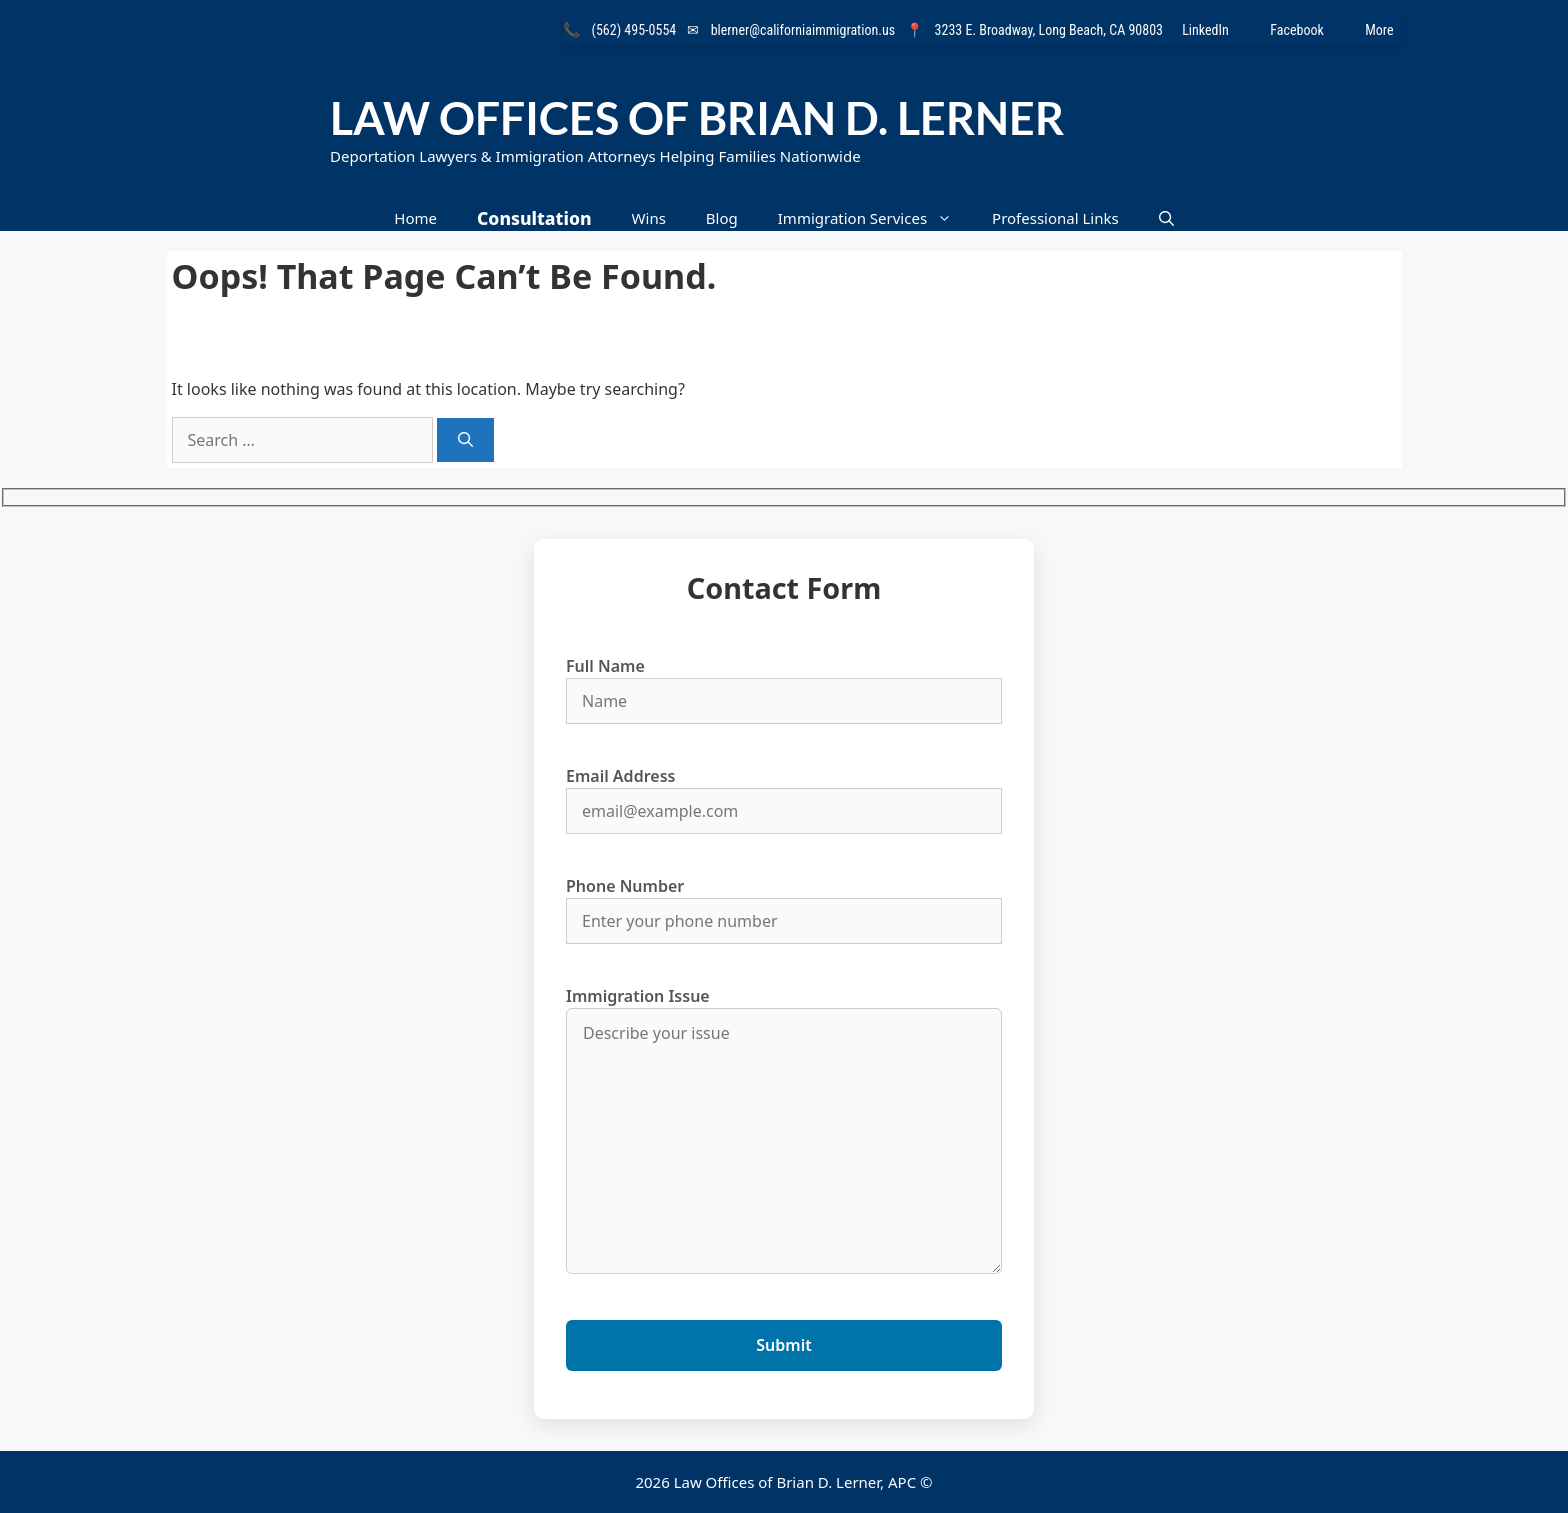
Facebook (1309, 30)
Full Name (784, 683)
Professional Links (1055, 218)
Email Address (784, 793)
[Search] (465, 440)
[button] (1166, 218)
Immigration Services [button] (875, 218)
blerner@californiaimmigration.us (803, 30)
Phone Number (784, 903)
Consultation (534, 218)
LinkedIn (1218, 30)
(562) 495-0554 (634, 30)
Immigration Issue (784, 1132)
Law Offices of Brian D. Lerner (697, 118)
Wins (649, 218)
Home (415, 218)
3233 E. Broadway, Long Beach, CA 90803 (1049, 30)
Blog (722, 218)
